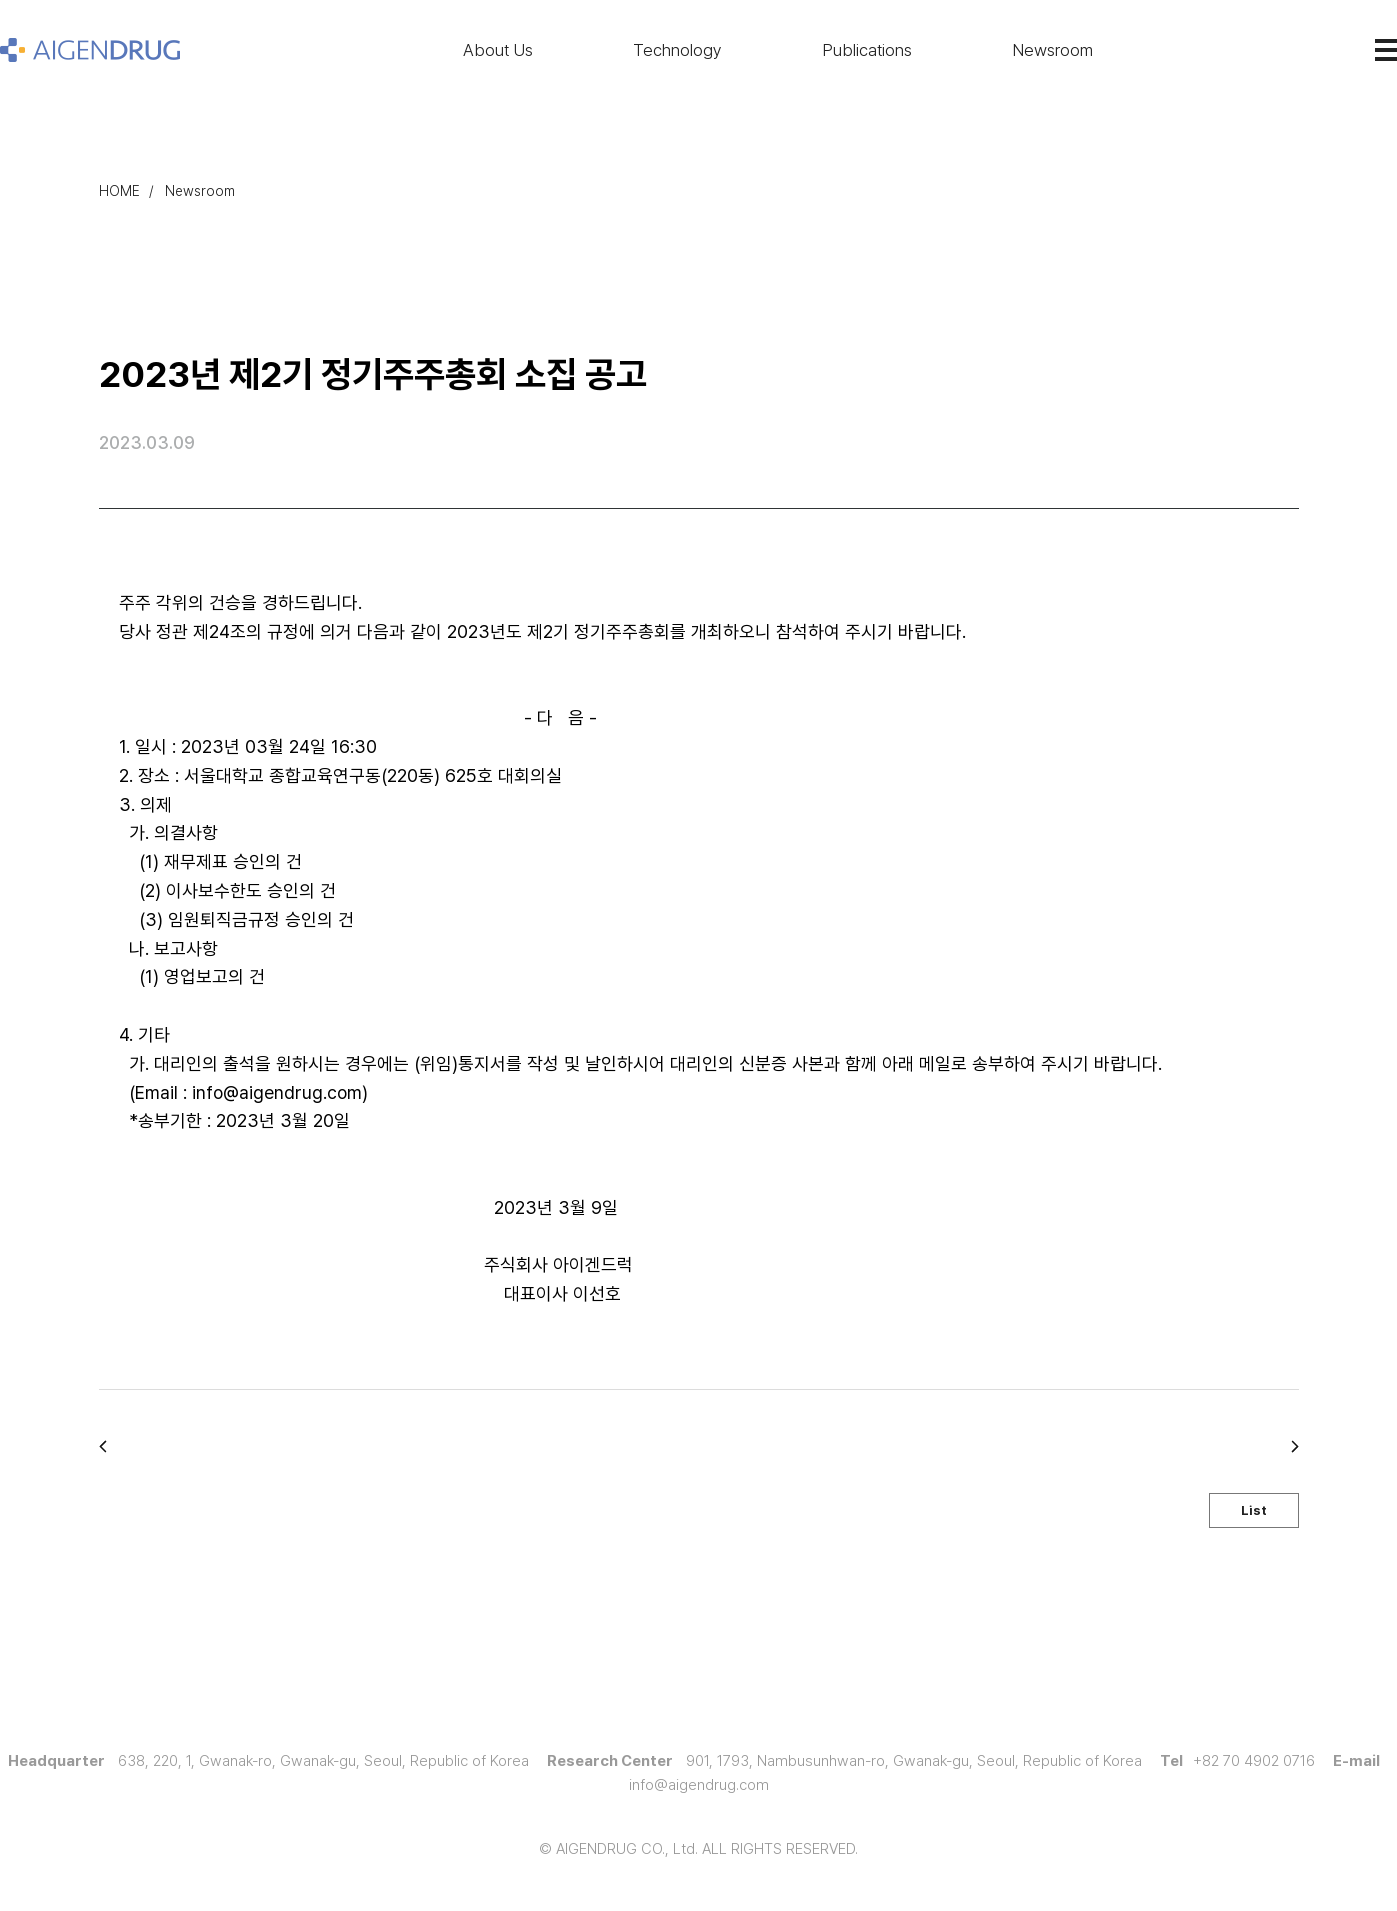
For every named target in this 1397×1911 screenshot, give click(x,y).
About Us (498, 50)
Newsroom (1052, 50)
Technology (677, 50)
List (1254, 1510)
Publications (867, 50)
